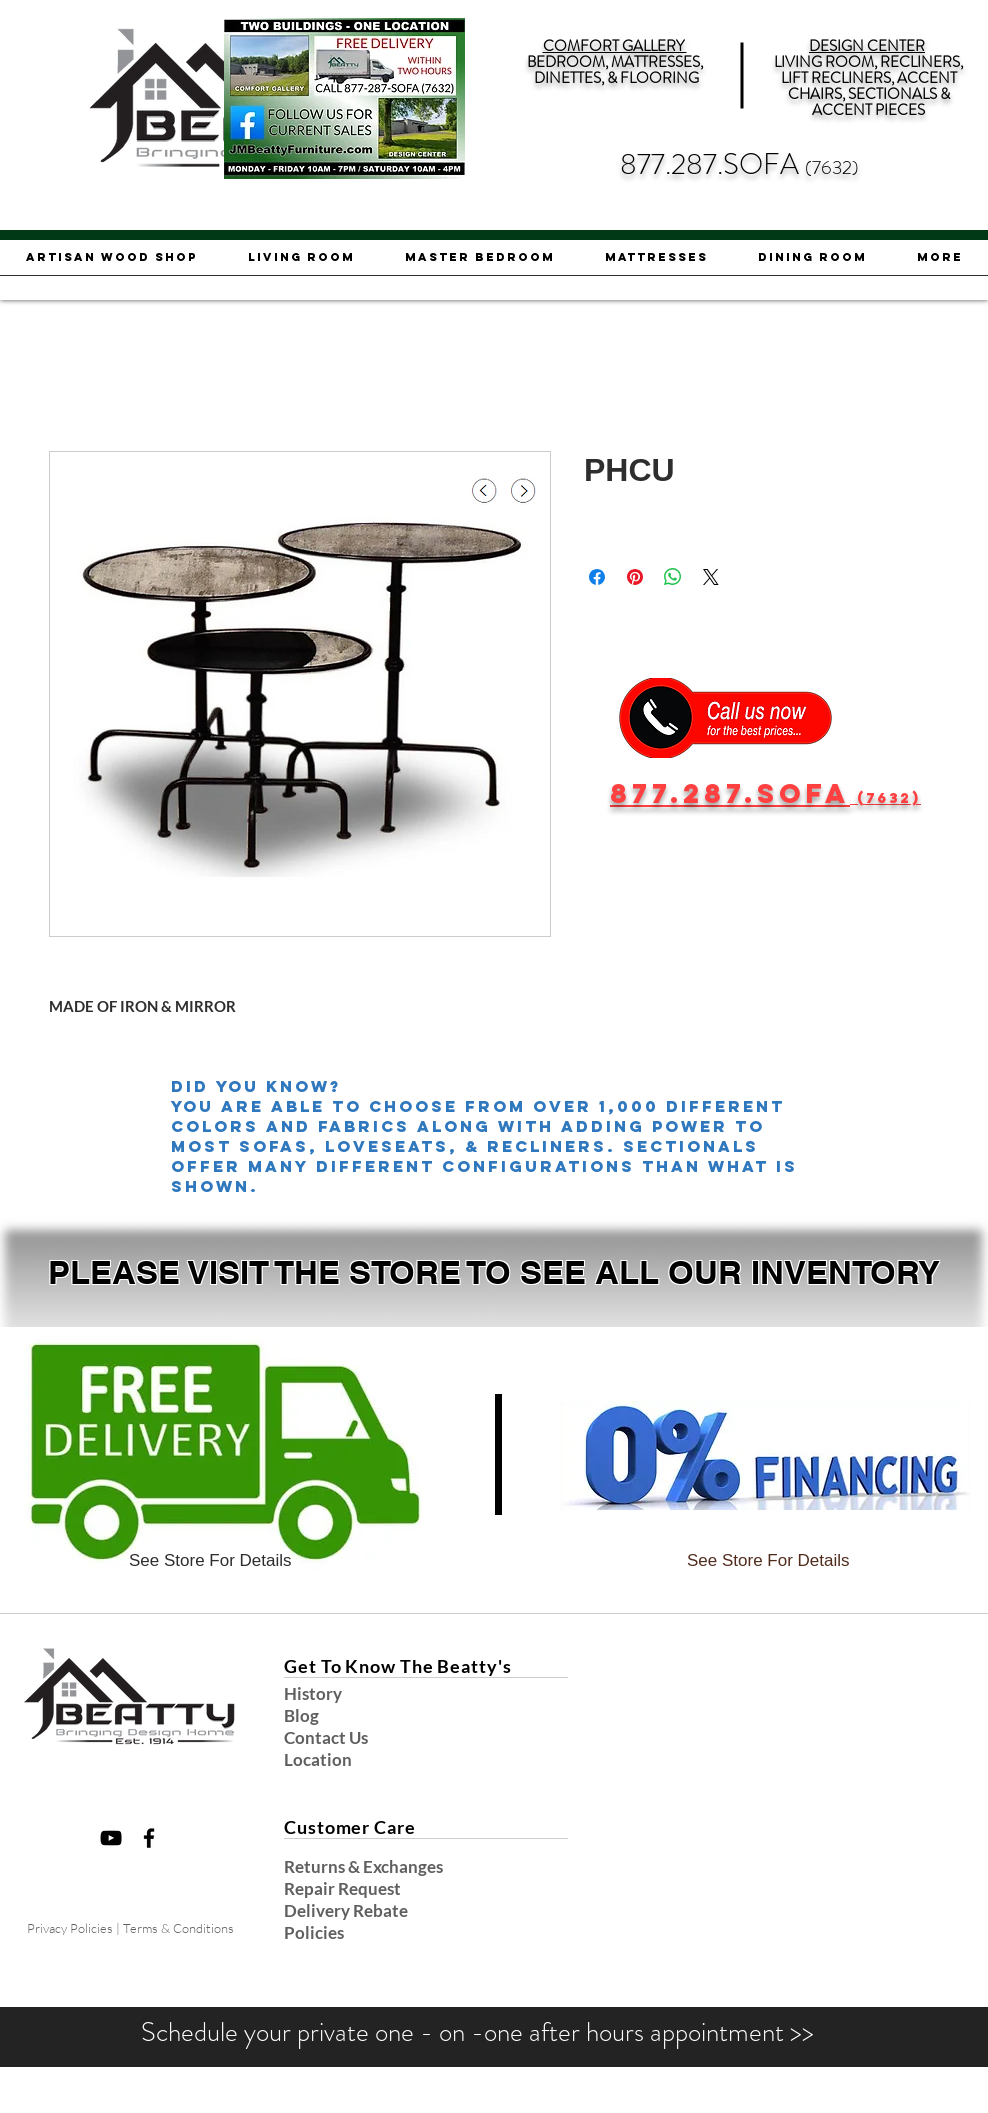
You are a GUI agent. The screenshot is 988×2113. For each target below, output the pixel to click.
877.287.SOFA (712, 164)
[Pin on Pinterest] (635, 577)
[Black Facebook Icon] (149, 1838)
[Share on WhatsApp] (673, 577)
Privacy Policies (70, 1928)
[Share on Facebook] (597, 577)
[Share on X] (711, 577)
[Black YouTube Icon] (111, 1838)
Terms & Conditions (178, 1928)
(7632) (832, 167)
